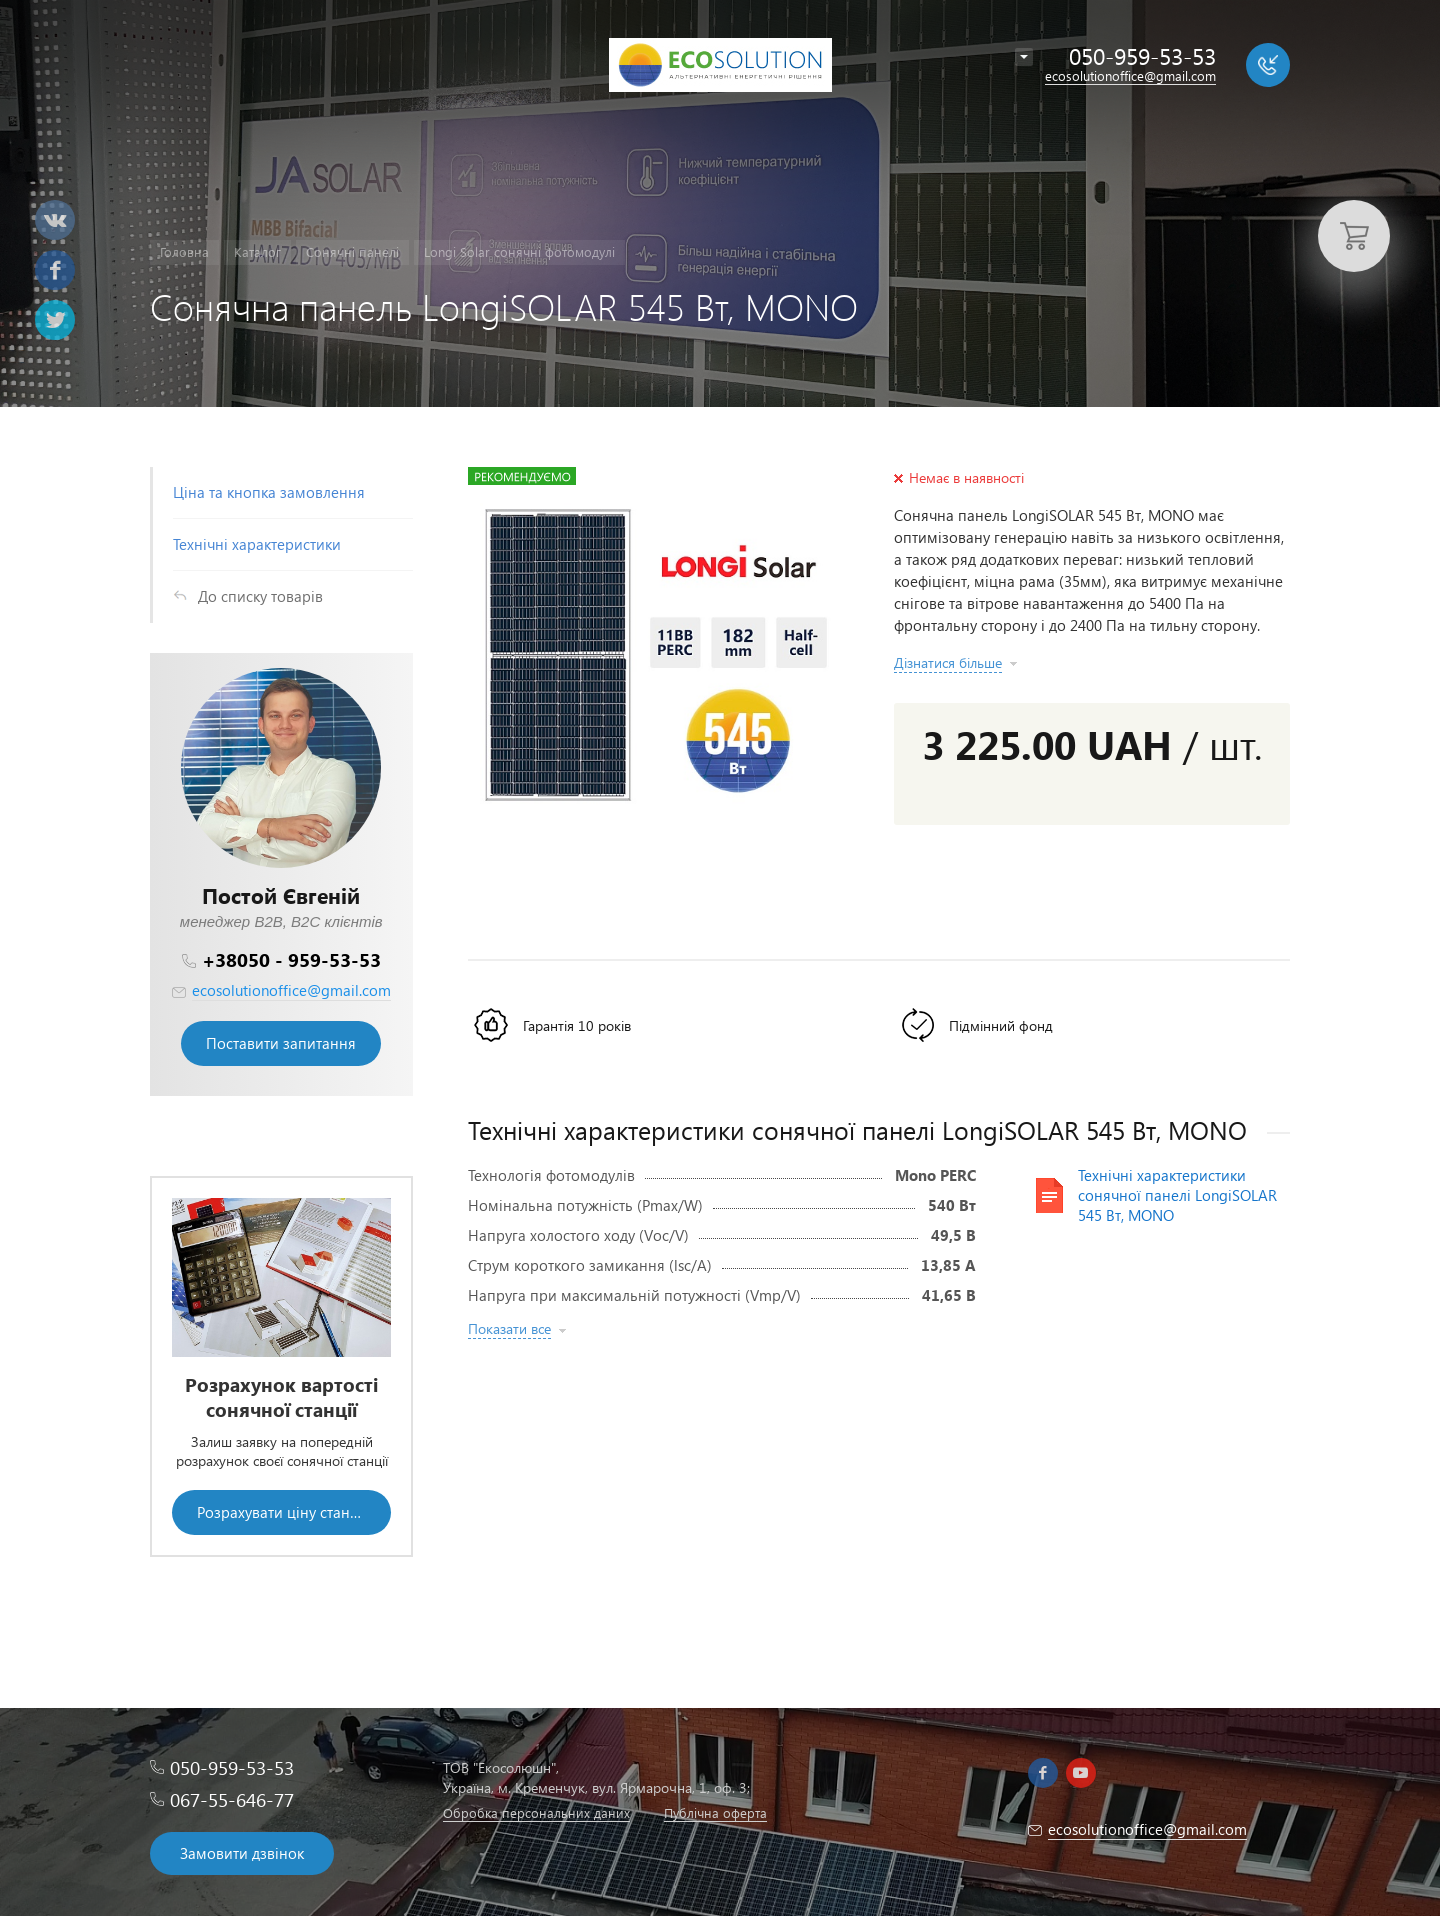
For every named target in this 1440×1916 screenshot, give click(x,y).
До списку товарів (260, 596)
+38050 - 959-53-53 (291, 959)
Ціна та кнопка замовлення (269, 492)
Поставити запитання (281, 1043)
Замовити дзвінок (242, 1853)
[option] (281, 1366)
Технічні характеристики (257, 544)
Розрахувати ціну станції (282, 1512)
